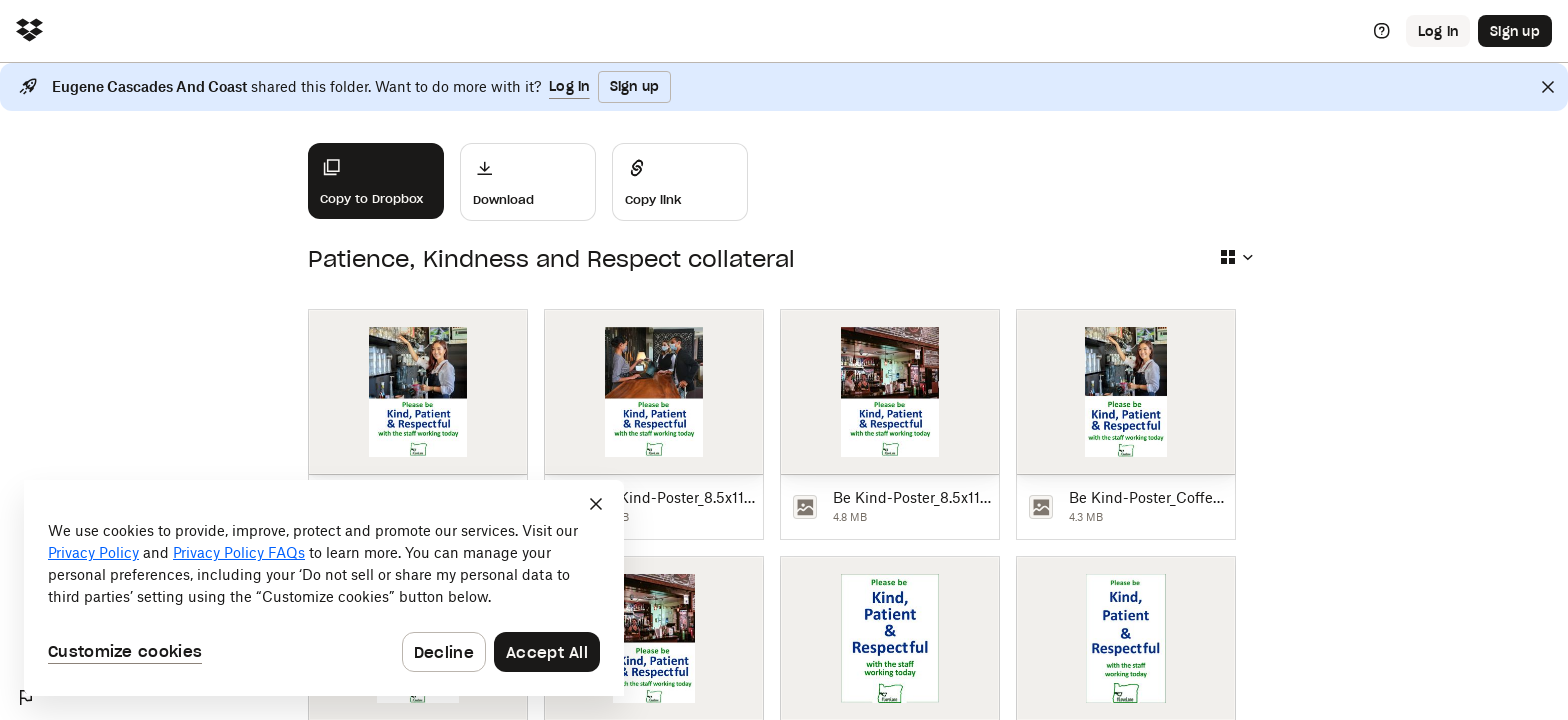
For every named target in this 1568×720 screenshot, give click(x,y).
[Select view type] (1236, 257)
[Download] (528, 182)
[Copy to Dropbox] (376, 181)
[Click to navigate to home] (29, 31)
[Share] (680, 182)
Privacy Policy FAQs (239, 552)
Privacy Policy (93, 552)
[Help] (1382, 31)
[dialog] (324, 588)
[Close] (1548, 87)
